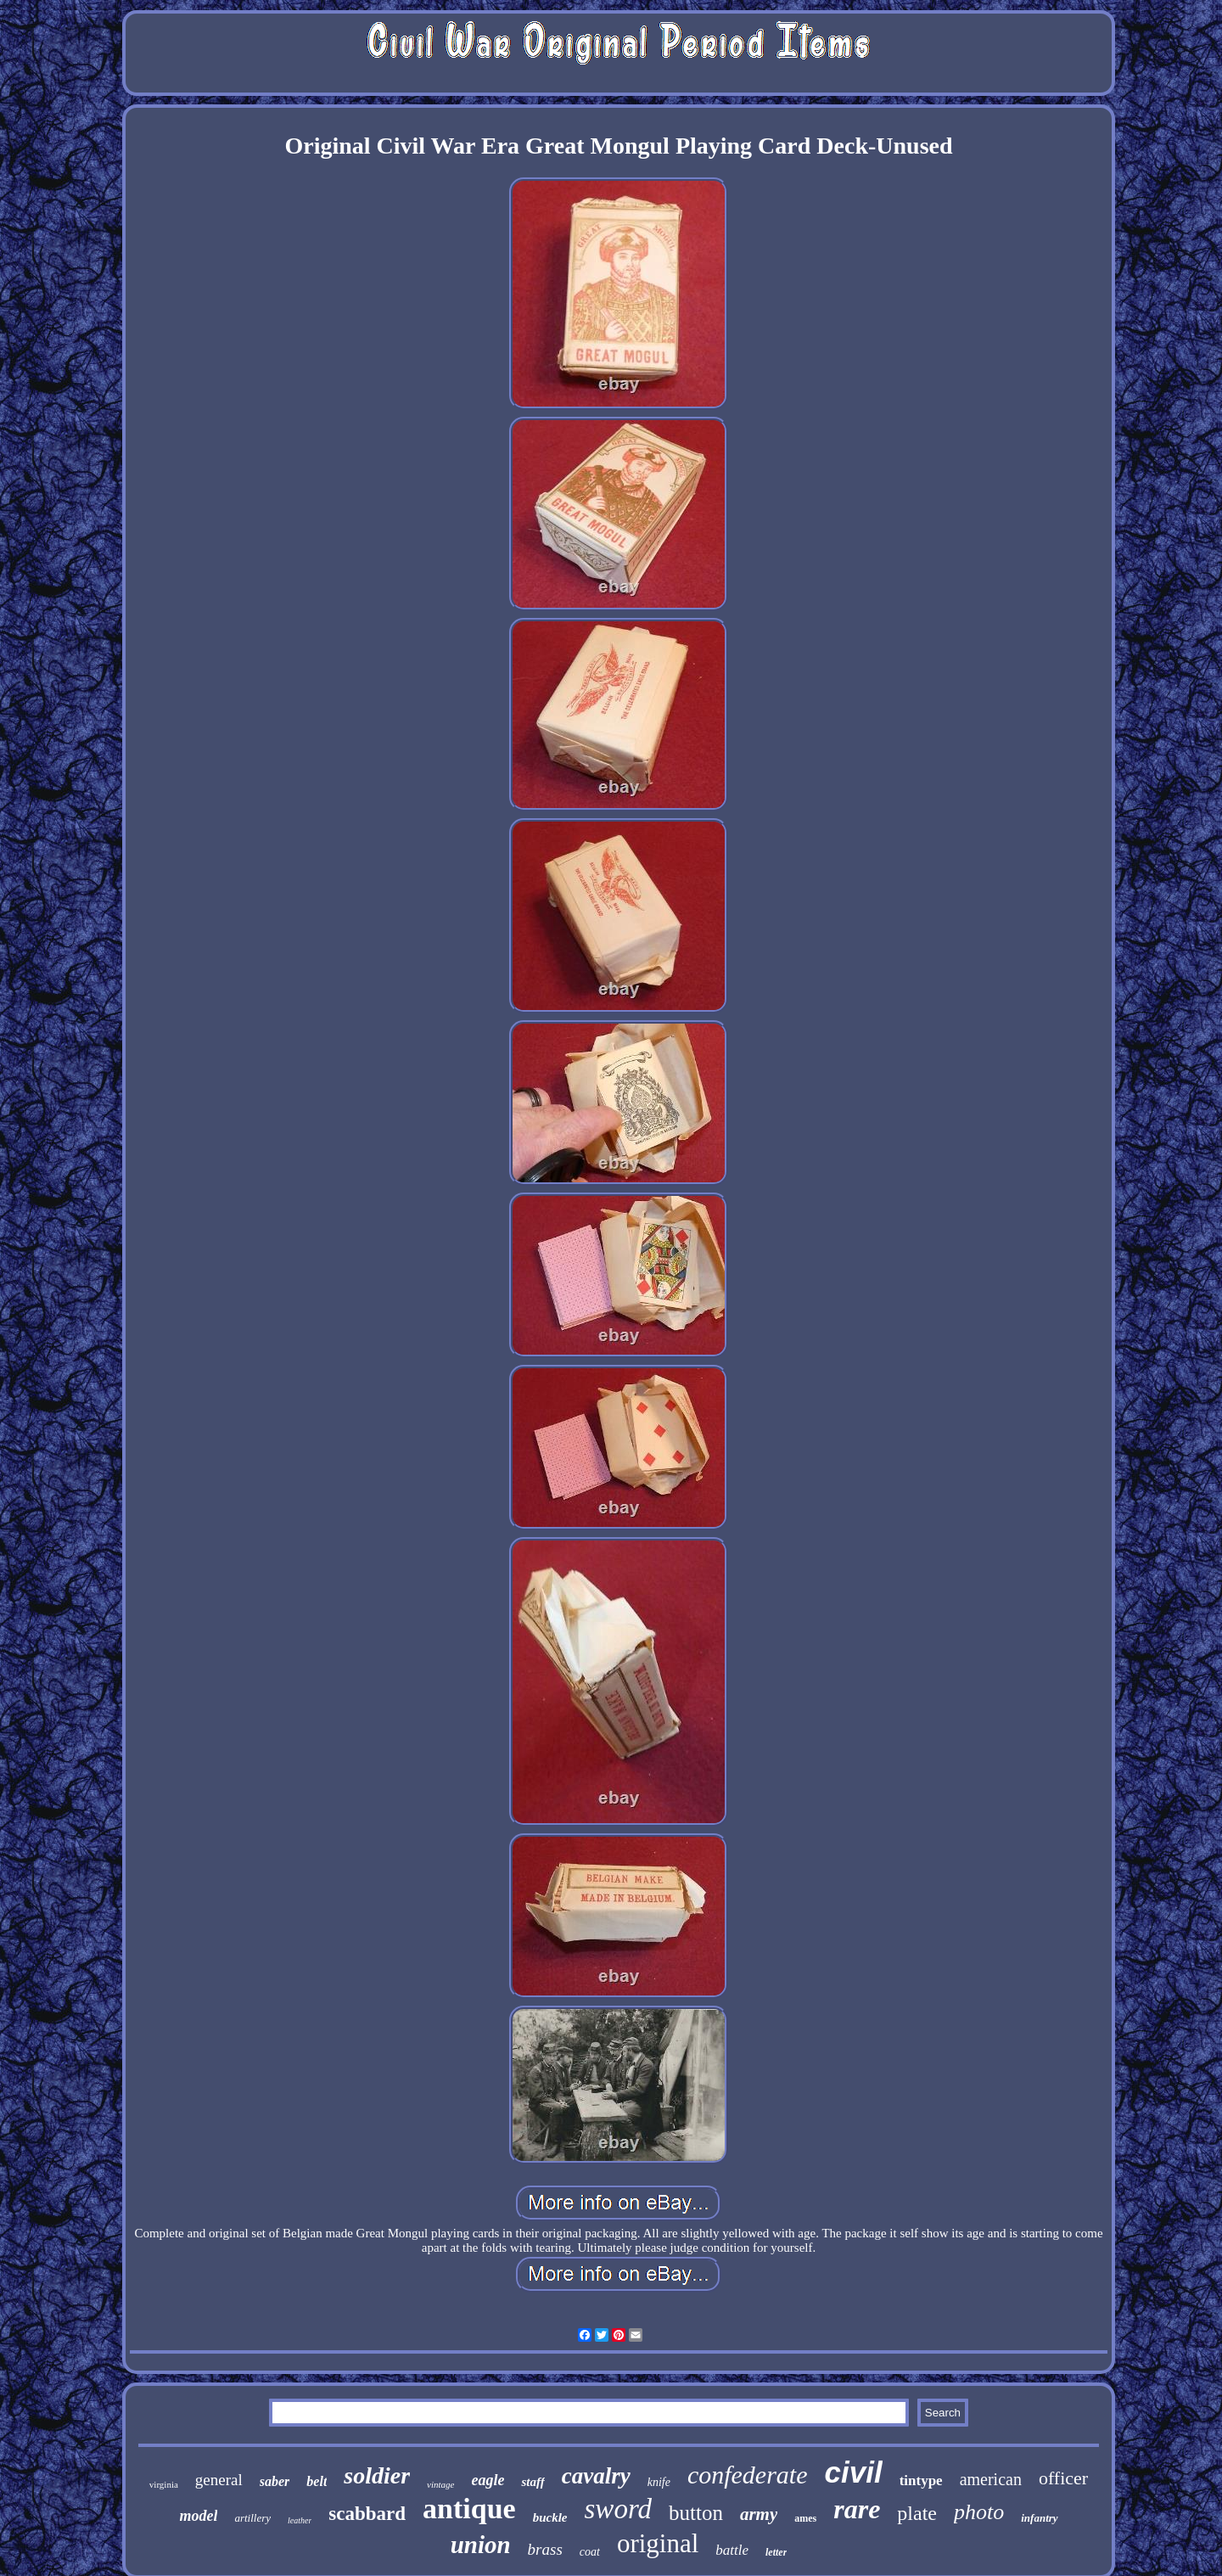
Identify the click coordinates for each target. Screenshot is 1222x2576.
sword (618, 2509)
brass (545, 2549)
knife (658, 2482)
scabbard (367, 2513)
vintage (440, 2484)
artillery (252, 2517)
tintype (921, 2480)
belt (316, 2481)
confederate (747, 2475)
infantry (1039, 2517)
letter (776, 2552)
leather (299, 2520)
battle (731, 2550)
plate (917, 2513)
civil (854, 2472)
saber (275, 2481)
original (657, 2543)
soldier (377, 2475)
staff (532, 2482)
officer (1063, 2478)
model (198, 2515)
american (991, 2479)
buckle (550, 2517)
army (758, 2514)
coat (590, 2551)
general (219, 2480)
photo (979, 2512)
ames (805, 2518)
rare (856, 2509)
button (696, 2512)
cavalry (596, 2476)
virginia (163, 2484)
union (481, 2544)
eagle (488, 2480)
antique (469, 2508)
